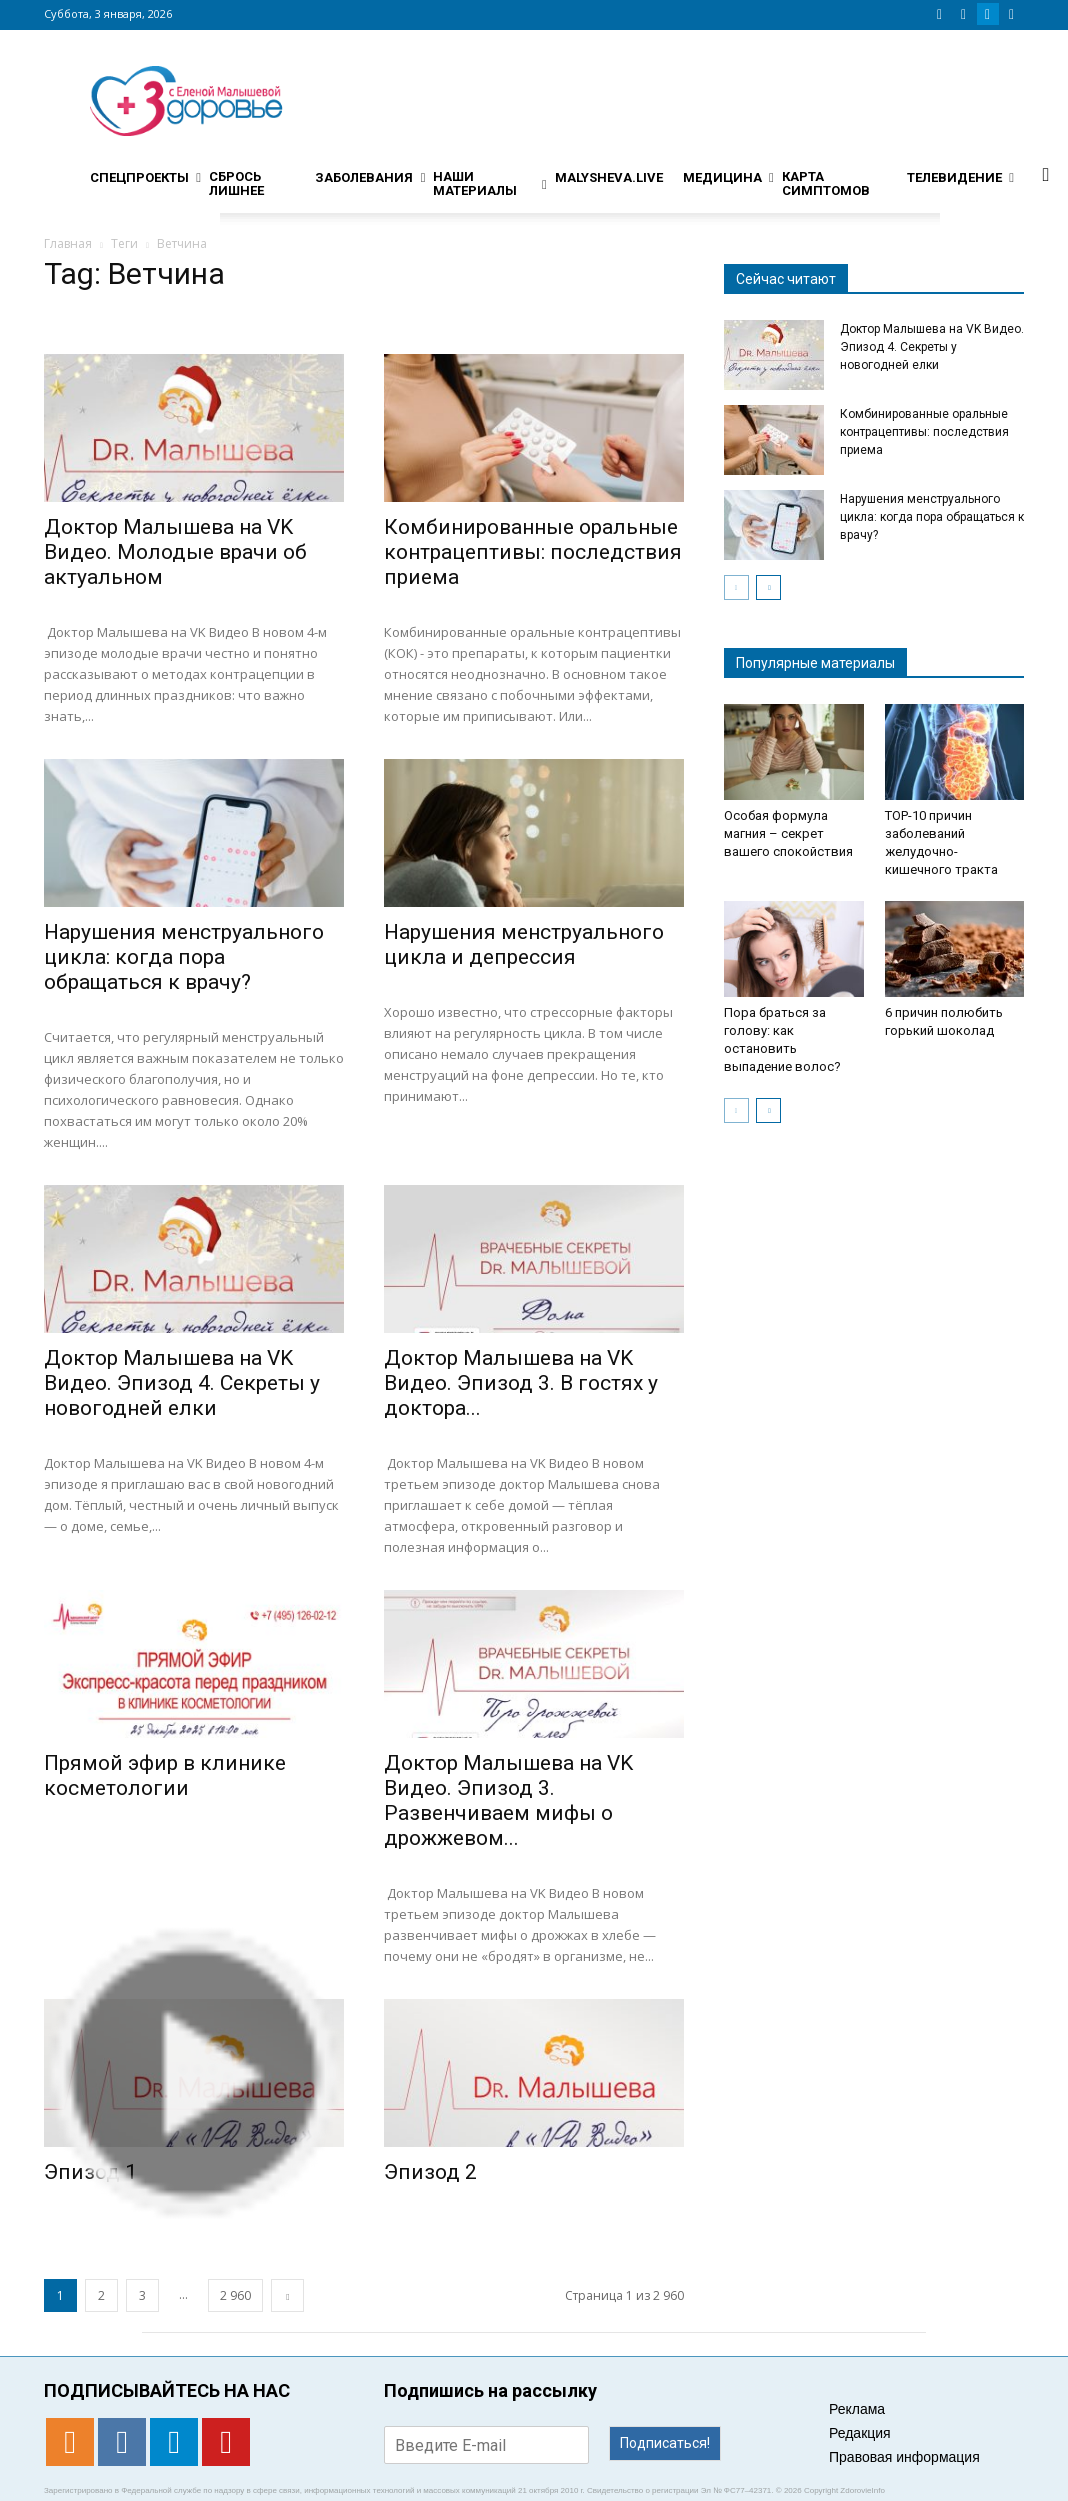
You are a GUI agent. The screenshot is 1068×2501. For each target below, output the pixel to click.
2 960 (235, 2295)
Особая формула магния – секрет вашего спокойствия (788, 833)
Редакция (860, 2433)
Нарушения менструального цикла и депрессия (524, 944)
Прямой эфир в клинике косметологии (165, 1775)
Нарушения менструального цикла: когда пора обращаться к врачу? (184, 957)
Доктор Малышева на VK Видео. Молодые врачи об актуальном (175, 552)
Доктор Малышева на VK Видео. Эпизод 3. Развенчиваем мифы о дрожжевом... (508, 1800)
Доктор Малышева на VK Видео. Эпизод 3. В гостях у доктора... (521, 1383)
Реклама (857, 2409)
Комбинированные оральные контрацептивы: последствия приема (533, 552)
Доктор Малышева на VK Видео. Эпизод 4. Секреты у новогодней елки (182, 1383)
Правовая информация (904, 2457)
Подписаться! (665, 2443)
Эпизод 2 (430, 2172)
